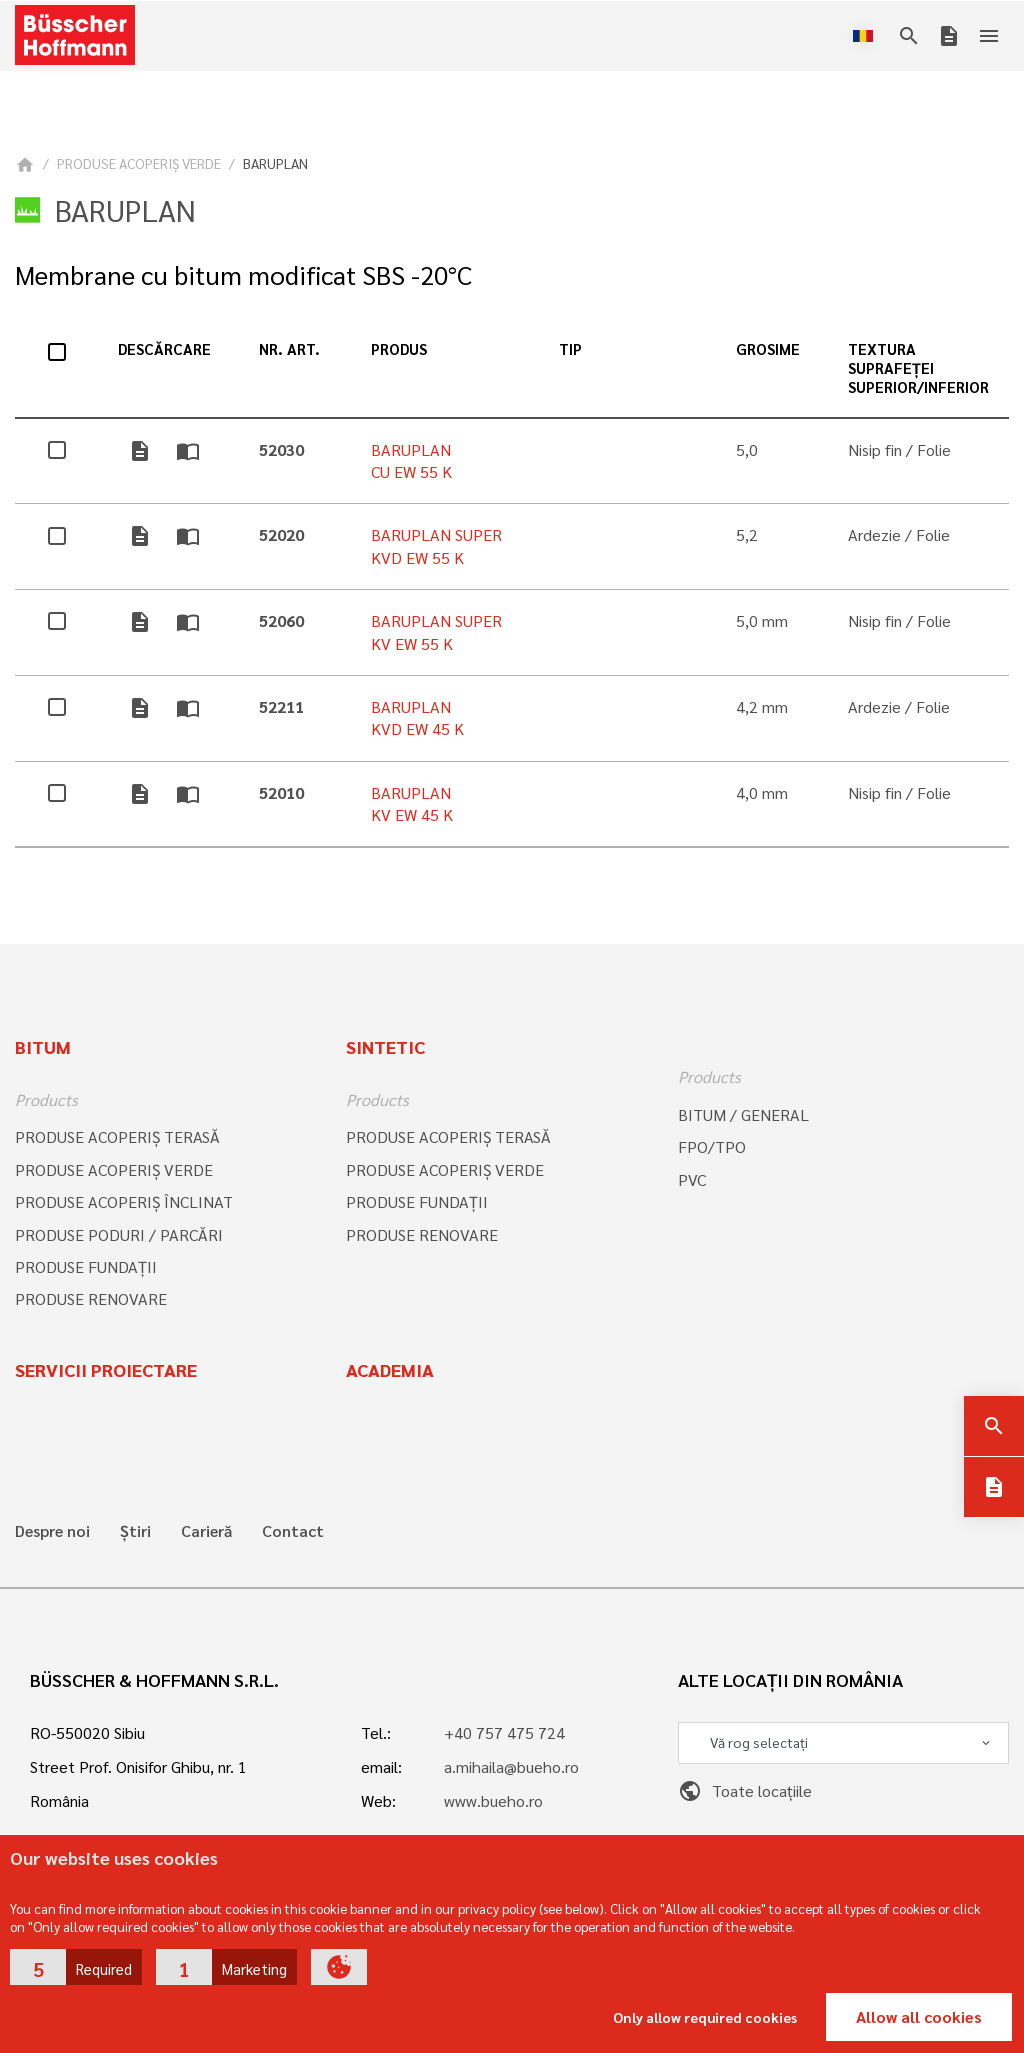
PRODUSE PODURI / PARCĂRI (119, 1234)
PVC (692, 1179)
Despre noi (52, 1531)
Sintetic (385, 1046)
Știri (135, 1531)
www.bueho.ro (493, 1800)
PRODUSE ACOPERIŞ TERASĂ (117, 1136)
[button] (76, 1967)
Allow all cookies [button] (919, 2016)
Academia (390, 1369)
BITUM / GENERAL (743, 1114)
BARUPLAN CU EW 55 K (411, 460)
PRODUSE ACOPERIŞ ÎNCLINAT (124, 1201)
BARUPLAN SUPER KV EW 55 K (436, 631)
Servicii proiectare (106, 1369)
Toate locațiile (745, 1790)
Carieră (206, 1531)
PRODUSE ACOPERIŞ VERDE (139, 163)
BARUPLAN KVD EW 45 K (417, 717)
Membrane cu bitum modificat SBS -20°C (243, 274)
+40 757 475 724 (504, 1732)
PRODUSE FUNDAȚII (86, 1266)
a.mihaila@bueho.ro (511, 1766)
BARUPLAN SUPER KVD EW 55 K (436, 545)
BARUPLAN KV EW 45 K (412, 803)
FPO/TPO (712, 1146)
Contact (293, 1531)
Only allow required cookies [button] (705, 2017)
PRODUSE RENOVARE (91, 1298)
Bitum (43, 1046)
